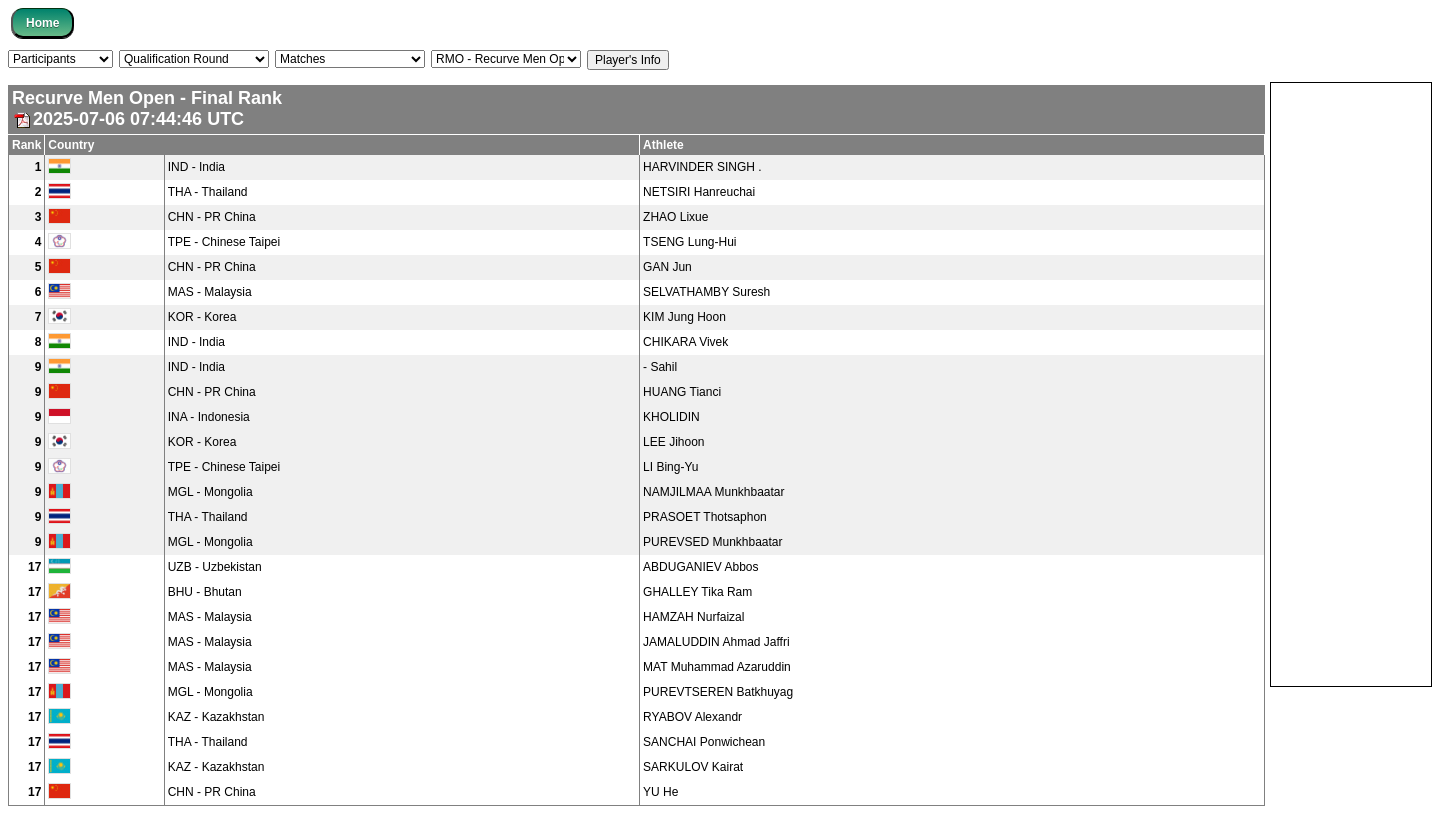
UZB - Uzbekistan (215, 567)
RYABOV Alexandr (692, 717)
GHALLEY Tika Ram (697, 592)
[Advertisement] (1351, 383)
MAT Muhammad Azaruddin (717, 667)
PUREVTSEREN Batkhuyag (718, 692)
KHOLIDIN (671, 417)
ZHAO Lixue (675, 217)
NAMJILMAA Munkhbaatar (713, 492)
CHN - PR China (212, 217)
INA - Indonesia (209, 417)
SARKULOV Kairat (693, 767)
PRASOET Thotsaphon (705, 517)
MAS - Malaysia (210, 292)
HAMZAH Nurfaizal (693, 617)
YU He (660, 792)
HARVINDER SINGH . (702, 167)
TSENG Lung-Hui (689, 242)
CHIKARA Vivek (685, 342)
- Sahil (660, 367)
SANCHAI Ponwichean (704, 742)
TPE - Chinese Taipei (224, 242)
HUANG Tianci (682, 392)
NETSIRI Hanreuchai (699, 192)
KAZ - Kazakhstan (216, 717)
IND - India (196, 167)
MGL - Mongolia (210, 492)
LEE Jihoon (673, 442)
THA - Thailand (208, 192)
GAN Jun (667, 267)
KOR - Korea (202, 317)
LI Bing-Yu (670, 467)
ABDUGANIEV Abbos (700, 567)
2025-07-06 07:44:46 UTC (128, 119)
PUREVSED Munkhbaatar (712, 542)
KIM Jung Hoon (684, 317)
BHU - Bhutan (205, 592)
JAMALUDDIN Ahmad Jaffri (716, 642)
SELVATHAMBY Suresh (706, 292)
